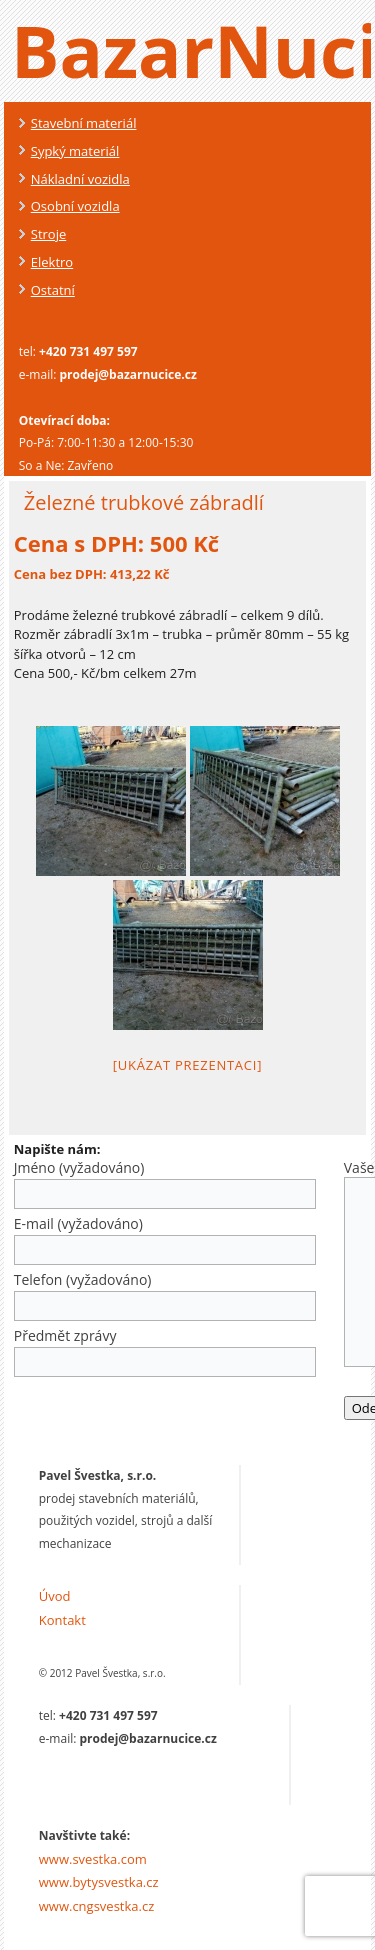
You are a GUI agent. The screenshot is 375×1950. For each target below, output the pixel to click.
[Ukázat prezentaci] (187, 1065)
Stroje (48, 234)
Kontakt (62, 1620)
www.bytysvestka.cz (99, 1882)
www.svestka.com (93, 1859)
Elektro (52, 262)
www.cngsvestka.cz (97, 1906)
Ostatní (53, 290)
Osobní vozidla (75, 206)
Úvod (55, 1596)
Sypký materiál (75, 151)
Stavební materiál (84, 123)
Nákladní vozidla (80, 179)
